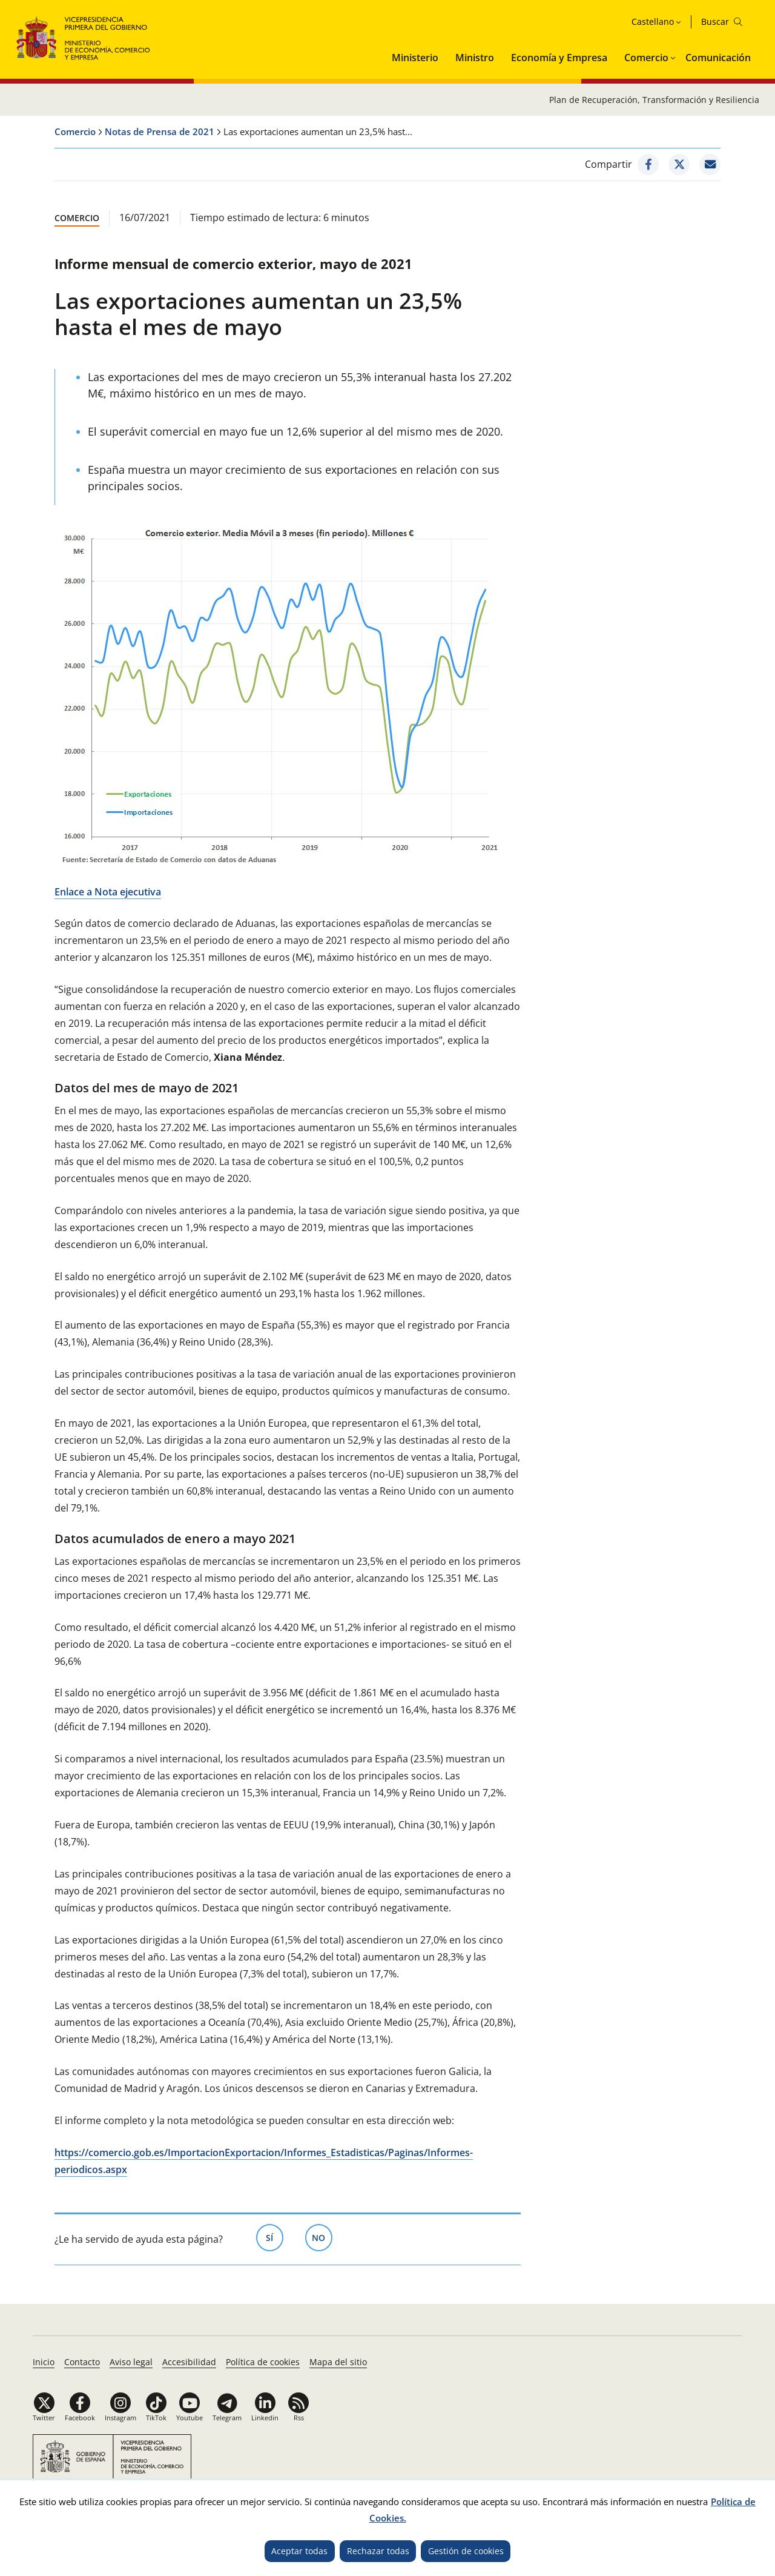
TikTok (156, 2417)
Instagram (120, 2417)
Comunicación (718, 57)
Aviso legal (131, 2362)
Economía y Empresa (559, 57)
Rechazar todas (378, 2551)
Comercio (646, 57)
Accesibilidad (189, 2362)
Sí (274, 2236)
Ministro (474, 57)
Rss (299, 2417)
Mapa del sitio (338, 2362)
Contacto (82, 2362)
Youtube (189, 2417)
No (322, 2236)
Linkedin (265, 2417)
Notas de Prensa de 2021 (159, 131)
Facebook (80, 2417)
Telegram (227, 2417)
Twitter (44, 2417)
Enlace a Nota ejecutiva (107, 891)
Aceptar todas (299, 2551)
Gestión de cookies (466, 2551)
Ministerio (415, 57)
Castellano (653, 21)
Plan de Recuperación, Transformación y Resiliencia (654, 99)
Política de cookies (263, 2362)
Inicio (43, 2362)
